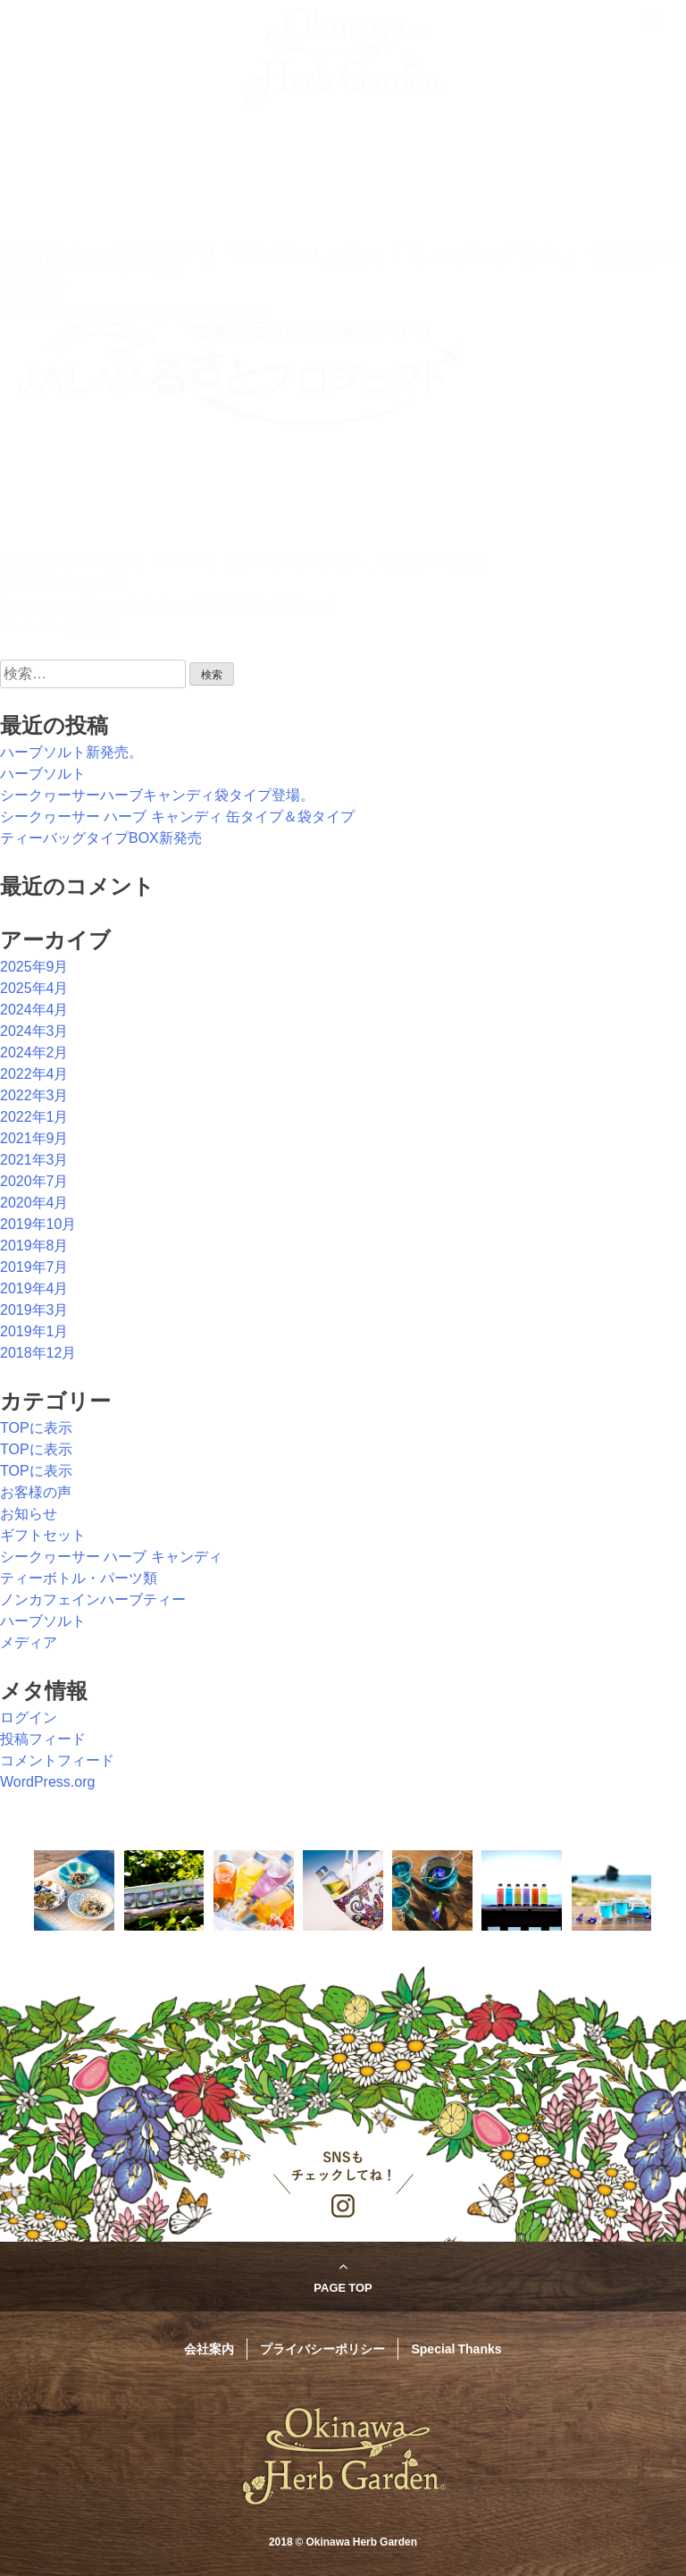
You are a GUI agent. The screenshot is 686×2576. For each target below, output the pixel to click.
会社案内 (209, 2348)
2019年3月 (34, 1309)
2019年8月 (34, 1245)
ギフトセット (43, 1535)
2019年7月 (34, 1267)
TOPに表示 (36, 1427)
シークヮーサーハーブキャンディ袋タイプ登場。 (157, 795)
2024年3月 (34, 1031)
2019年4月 (34, 1288)
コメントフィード (57, 1760)
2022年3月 (34, 1095)
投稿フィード (43, 1739)
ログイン (28, 1717)
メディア (28, 1642)
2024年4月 (34, 1009)
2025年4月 (34, 988)
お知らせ (28, 1513)
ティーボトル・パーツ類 (78, 1578)
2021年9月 (34, 1138)
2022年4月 (34, 1074)
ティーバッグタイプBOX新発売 (101, 838)
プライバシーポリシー (322, 2348)
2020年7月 (34, 1181)
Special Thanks (456, 2348)
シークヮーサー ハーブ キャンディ (111, 1556)
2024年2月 (34, 1052)
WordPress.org (47, 1781)
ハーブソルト (43, 773)
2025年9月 (34, 966)
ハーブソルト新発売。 (71, 752)
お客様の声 (35, 1492)
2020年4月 (34, 1202)
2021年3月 (34, 1159)
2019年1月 (34, 1331)
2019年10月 (38, 1224)
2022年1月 (34, 1116)
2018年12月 (38, 1352)
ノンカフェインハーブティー (93, 1599)
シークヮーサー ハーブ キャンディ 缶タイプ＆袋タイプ (177, 816)
